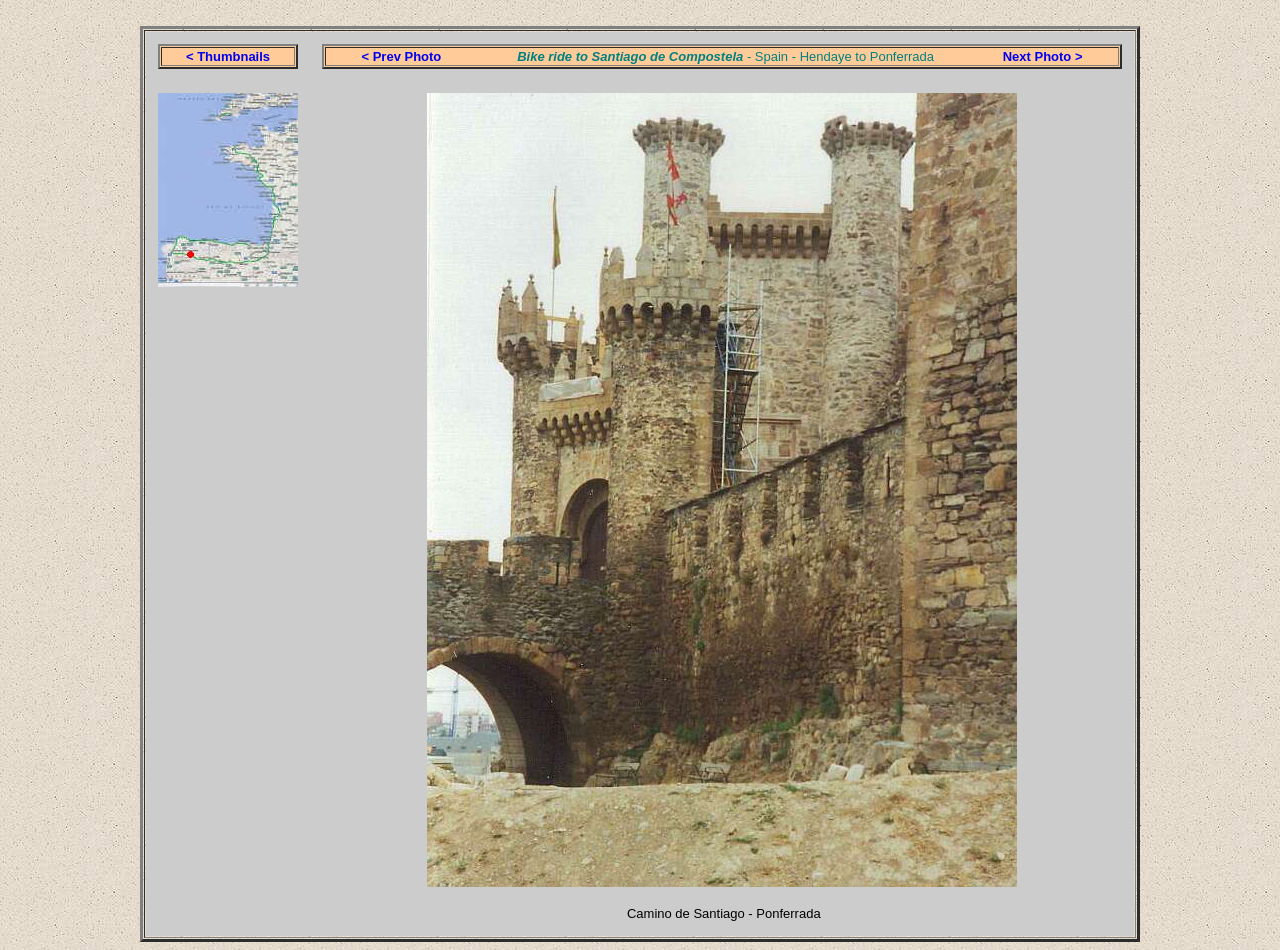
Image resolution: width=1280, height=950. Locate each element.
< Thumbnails (228, 56)
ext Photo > (1047, 56)
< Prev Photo (401, 56)
